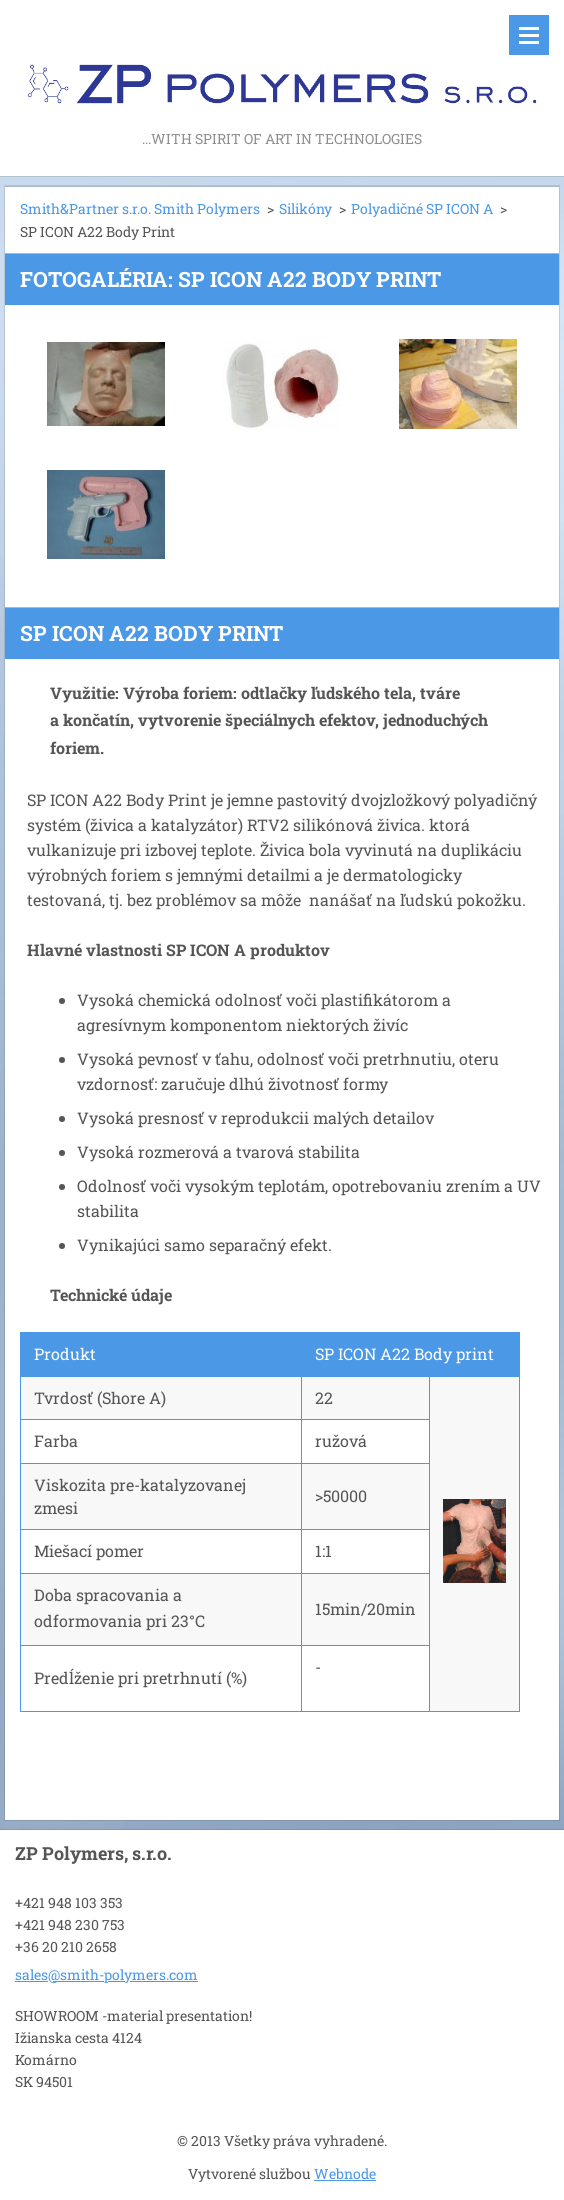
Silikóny (305, 208)
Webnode (345, 2173)
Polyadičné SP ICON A (422, 208)
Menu (529, 35)
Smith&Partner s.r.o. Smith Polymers (140, 208)
